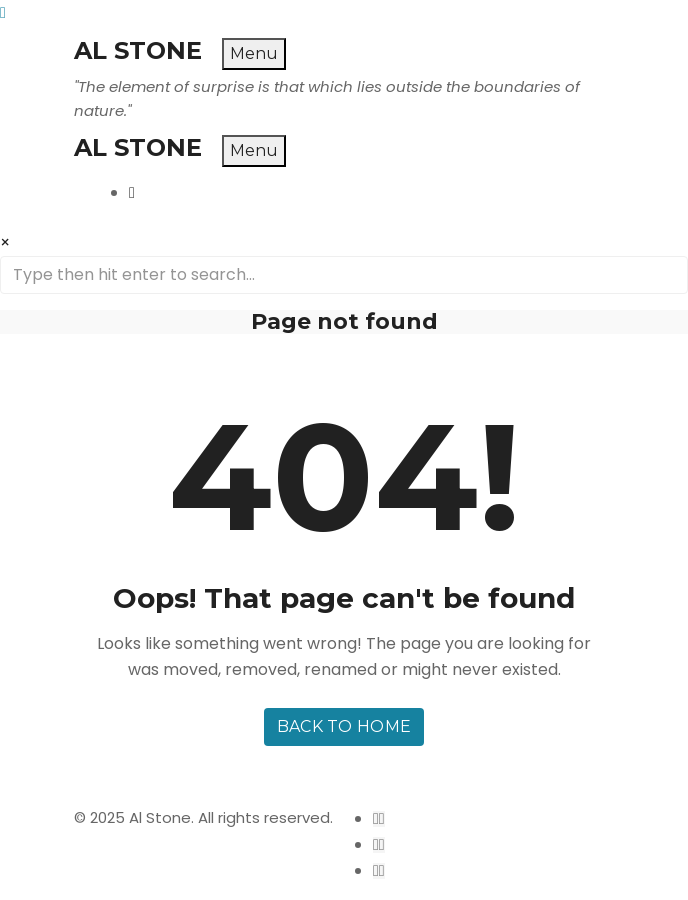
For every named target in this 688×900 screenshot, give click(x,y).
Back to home (344, 726)
